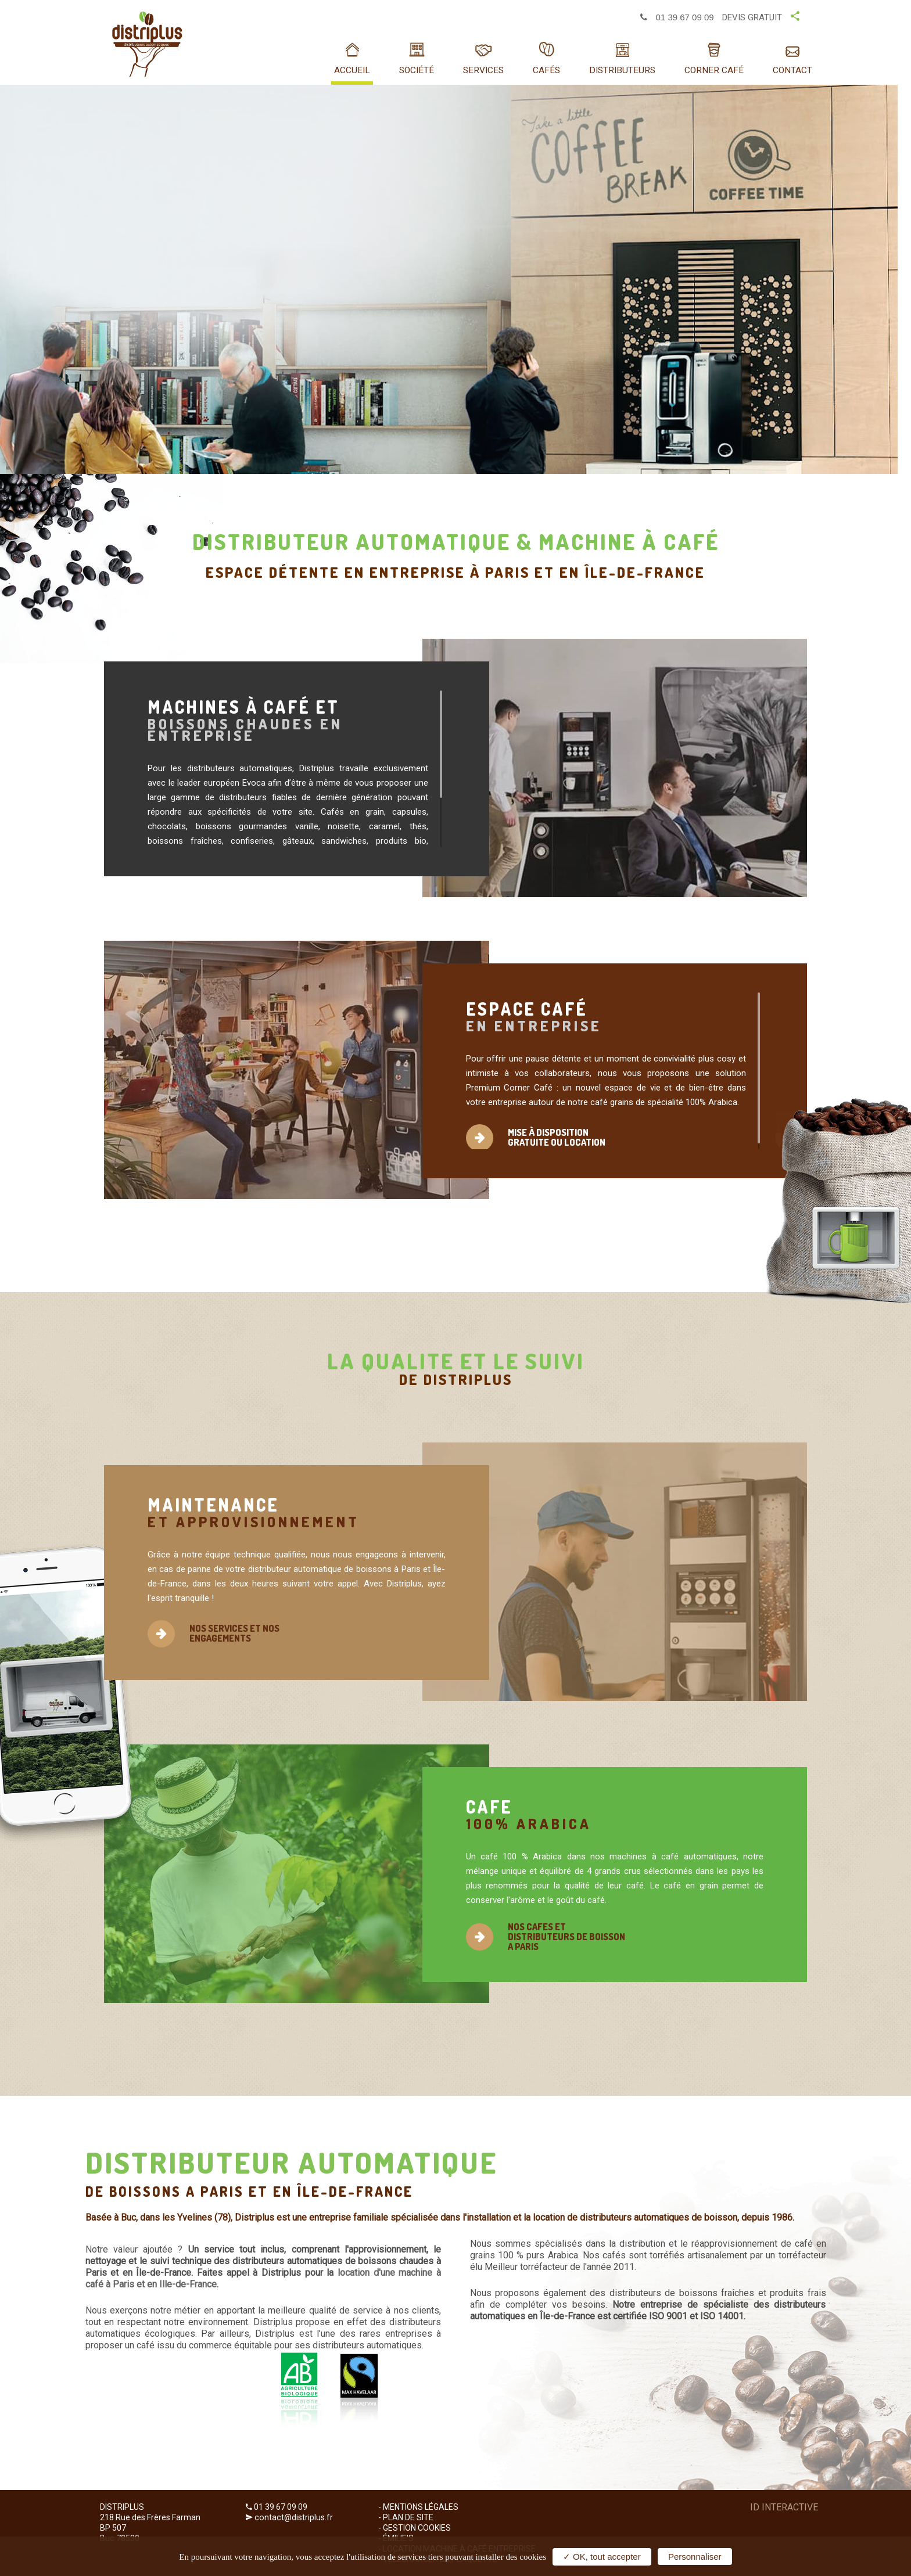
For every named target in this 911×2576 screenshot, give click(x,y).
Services (483, 70)
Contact (792, 70)
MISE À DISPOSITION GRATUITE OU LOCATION (556, 1137)
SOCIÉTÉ (416, 70)
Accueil (352, 70)
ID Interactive (784, 2507)
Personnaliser (695, 2556)
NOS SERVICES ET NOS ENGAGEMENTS (234, 1633)
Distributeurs (622, 70)
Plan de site (408, 2517)
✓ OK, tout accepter (602, 2556)
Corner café (714, 70)
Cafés (546, 70)
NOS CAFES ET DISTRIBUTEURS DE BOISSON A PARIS (566, 1937)
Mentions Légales (420, 2507)
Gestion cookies (417, 2527)
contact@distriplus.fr (293, 2517)
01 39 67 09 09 (676, 17)
